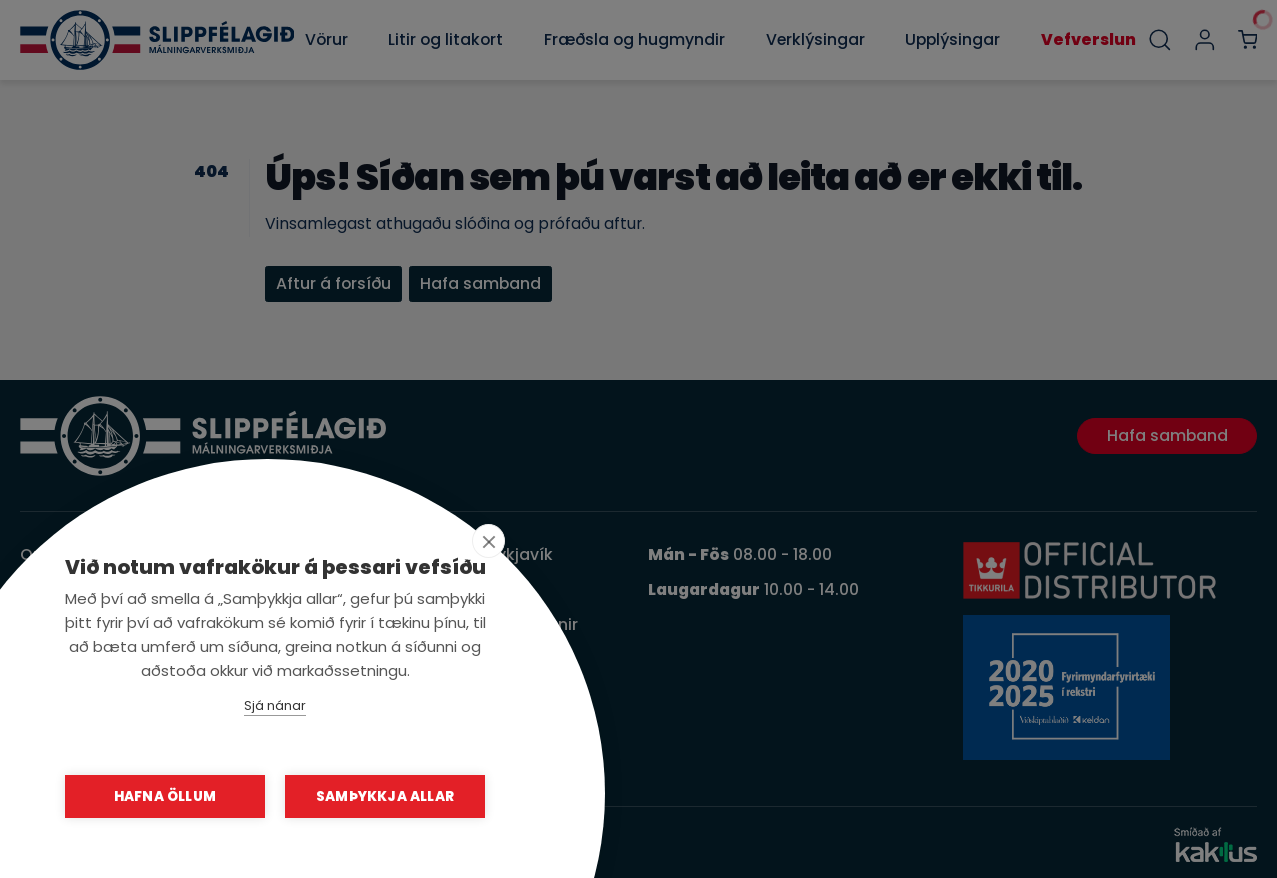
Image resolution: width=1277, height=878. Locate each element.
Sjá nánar (275, 705)
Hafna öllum (165, 796)
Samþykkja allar (385, 796)
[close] (488, 541)
